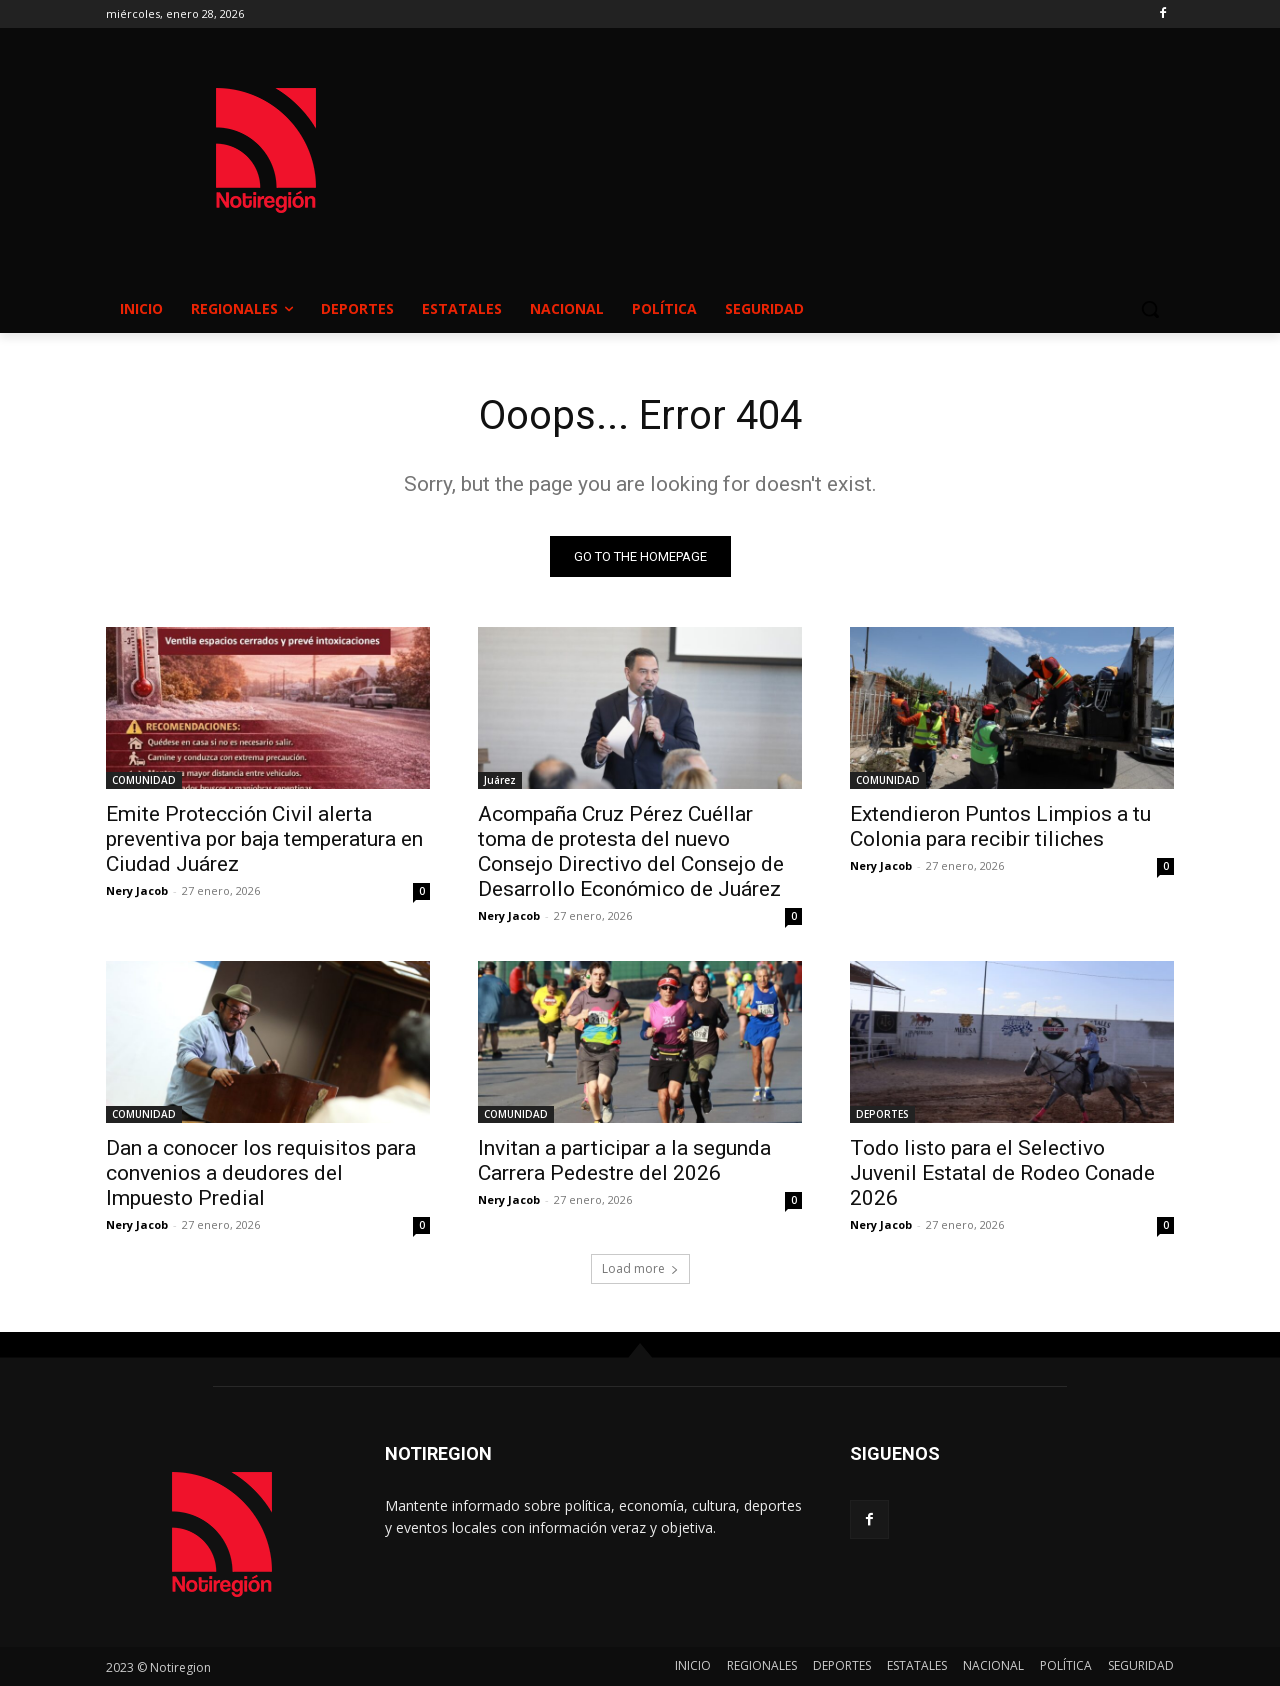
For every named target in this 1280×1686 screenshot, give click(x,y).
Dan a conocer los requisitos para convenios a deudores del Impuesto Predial (261, 1173)
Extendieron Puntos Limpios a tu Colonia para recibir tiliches (1000, 826)
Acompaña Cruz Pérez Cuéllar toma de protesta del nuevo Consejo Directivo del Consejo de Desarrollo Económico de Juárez (631, 851)
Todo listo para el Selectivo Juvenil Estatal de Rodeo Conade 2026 (1002, 1173)
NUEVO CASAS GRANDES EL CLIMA (800, 131)
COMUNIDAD (144, 780)
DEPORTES (882, 1114)
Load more (640, 1268)
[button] (1150, 309)
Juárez (500, 780)
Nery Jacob (137, 890)
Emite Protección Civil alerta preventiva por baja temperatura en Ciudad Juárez (264, 839)
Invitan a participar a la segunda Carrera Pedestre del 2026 (624, 1160)
